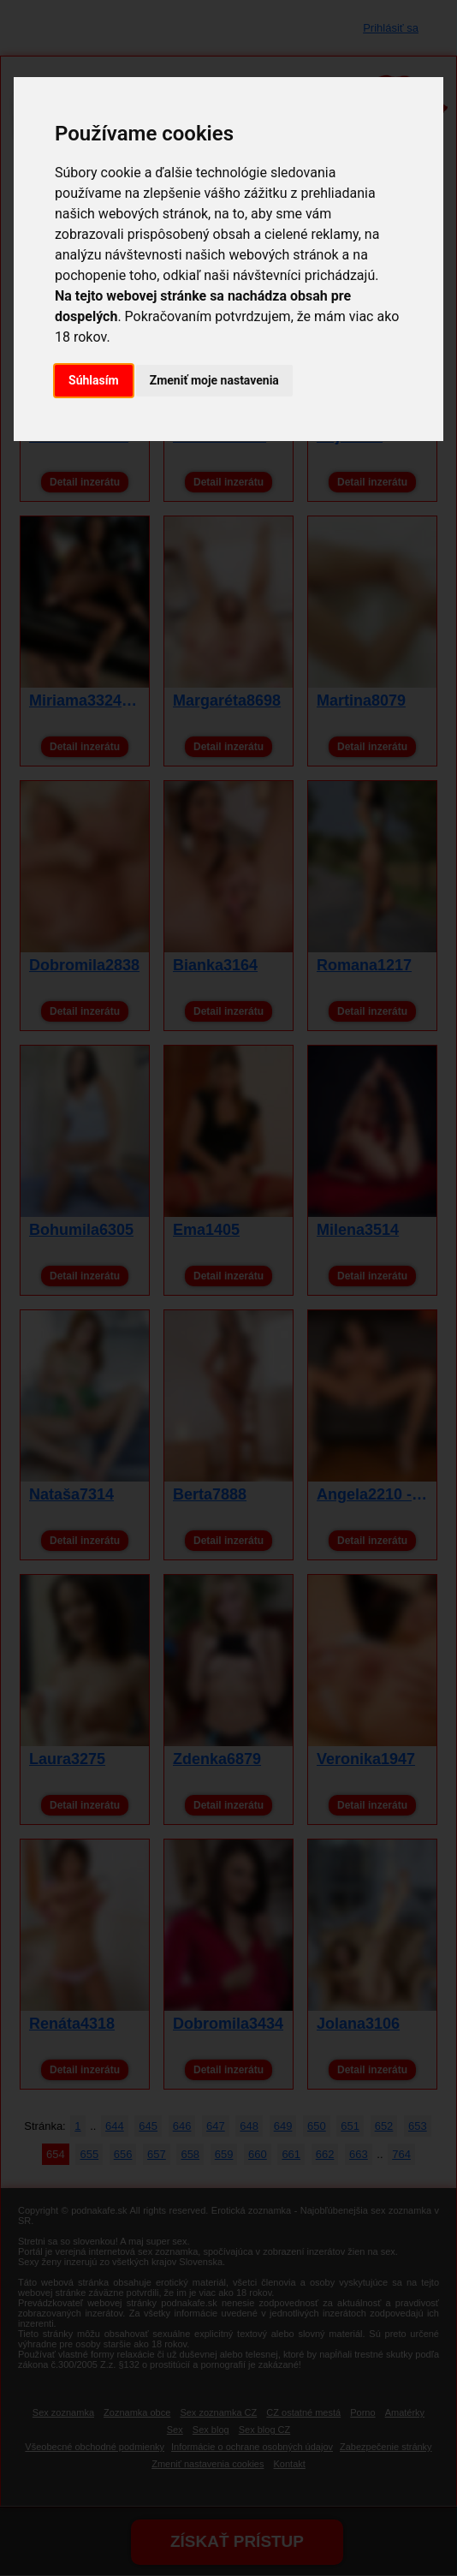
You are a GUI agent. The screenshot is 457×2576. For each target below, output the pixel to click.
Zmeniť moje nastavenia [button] (214, 380)
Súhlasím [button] (93, 380)
